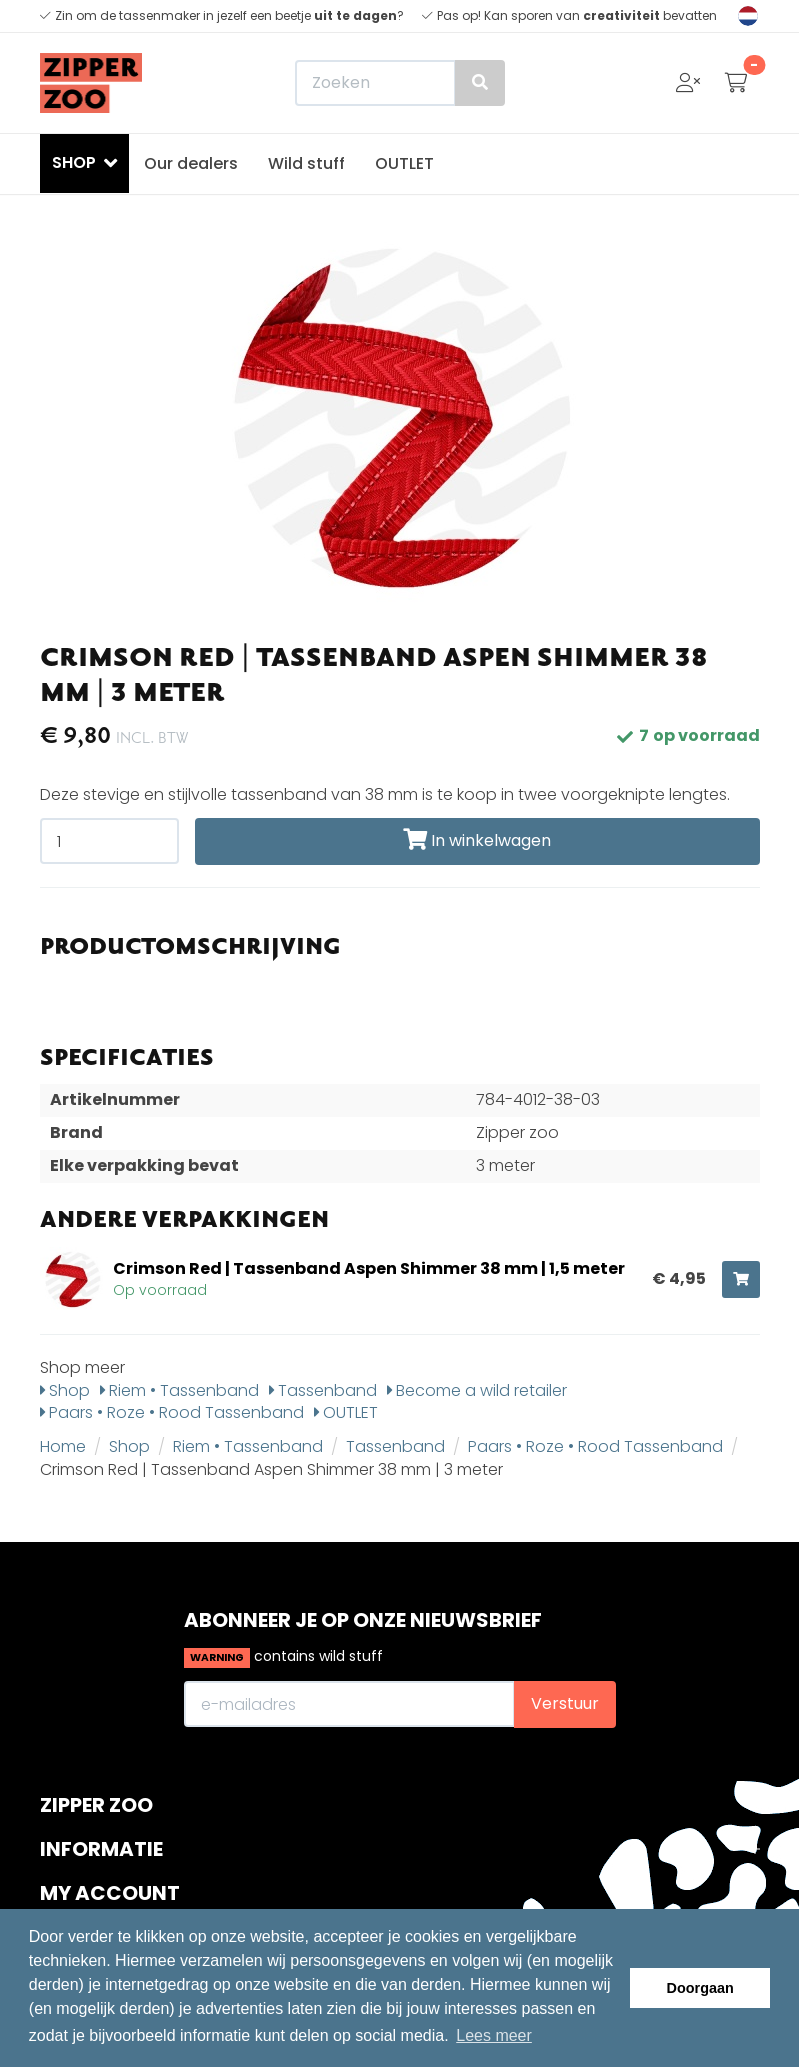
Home (63, 1446)
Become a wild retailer (477, 1390)
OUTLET (404, 163)
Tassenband (323, 1390)
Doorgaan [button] (700, 1988)
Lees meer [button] (494, 2035)
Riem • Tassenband (179, 1390)
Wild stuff (306, 163)
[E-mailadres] (349, 1704)
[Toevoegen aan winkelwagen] (741, 1279)
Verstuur (565, 1703)
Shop (65, 1390)
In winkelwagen (477, 840)
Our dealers (191, 163)
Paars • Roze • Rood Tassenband (172, 1412)
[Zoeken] (400, 83)
